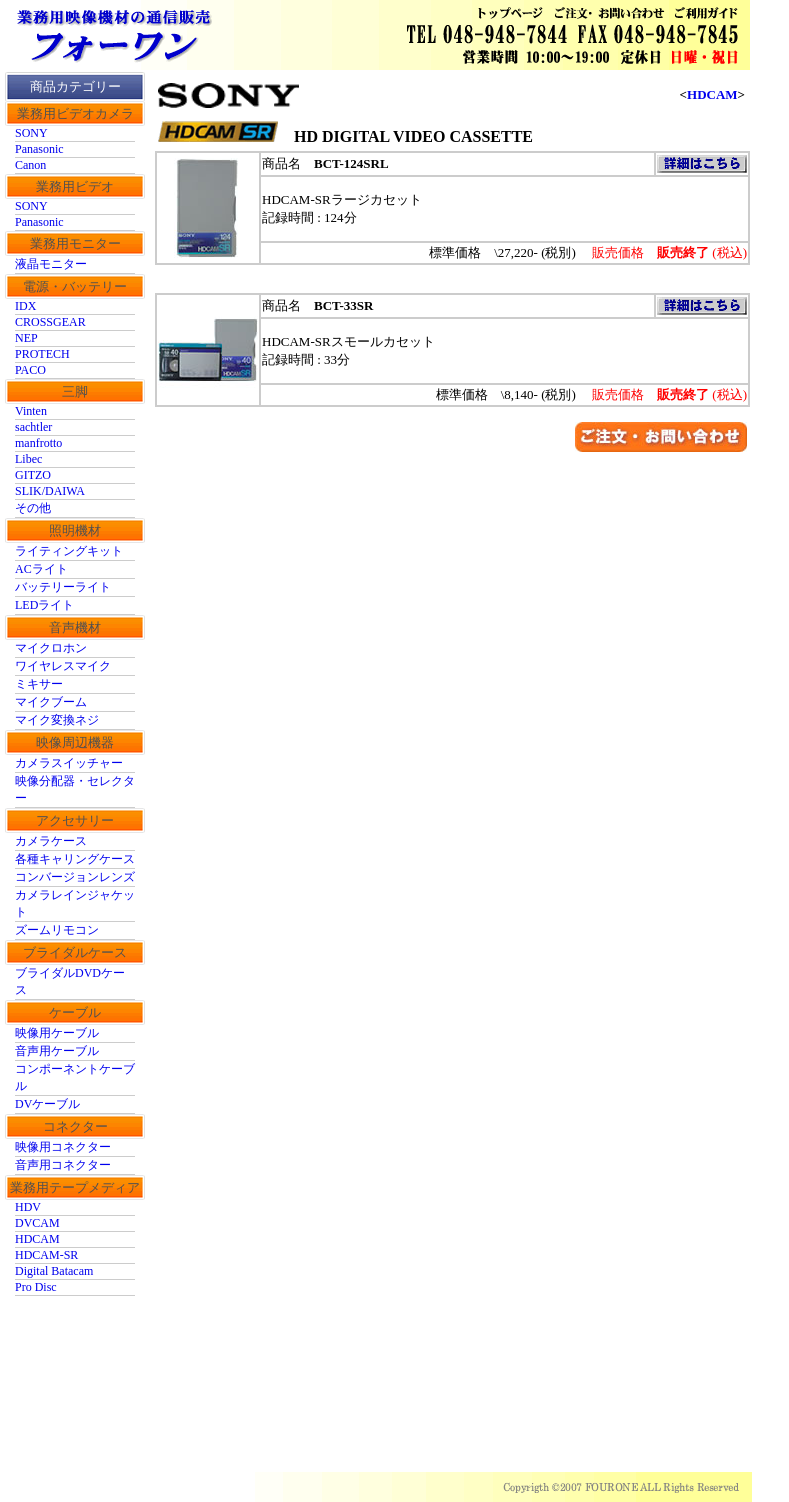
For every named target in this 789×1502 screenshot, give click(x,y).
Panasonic (39, 149)
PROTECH (42, 354)
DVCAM (37, 1223)
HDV (28, 1207)
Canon (30, 165)
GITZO (33, 475)
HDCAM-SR (46, 1255)
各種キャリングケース (75, 859)
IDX (25, 306)
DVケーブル (47, 1104)
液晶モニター (51, 264)
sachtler (33, 427)
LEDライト (44, 605)
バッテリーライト (63, 587)
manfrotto (38, 443)
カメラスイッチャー (69, 763)
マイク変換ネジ (57, 720)
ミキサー (39, 684)
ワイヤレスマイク (63, 666)
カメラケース (51, 841)
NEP (26, 338)
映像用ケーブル (57, 1033)
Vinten (31, 411)
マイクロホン (51, 648)
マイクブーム (51, 702)
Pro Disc (36, 1287)
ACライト (41, 569)
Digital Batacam (54, 1271)
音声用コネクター (63, 1165)
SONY (31, 133)
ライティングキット (69, 551)
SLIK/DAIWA (50, 491)
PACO (30, 370)
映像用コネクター (63, 1147)
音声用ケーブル (57, 1051)
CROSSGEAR (50, 322)
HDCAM (37, 1239)
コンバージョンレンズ (75, 877)
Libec (28, 459)
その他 (33, 508)
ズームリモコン (57, 930)
